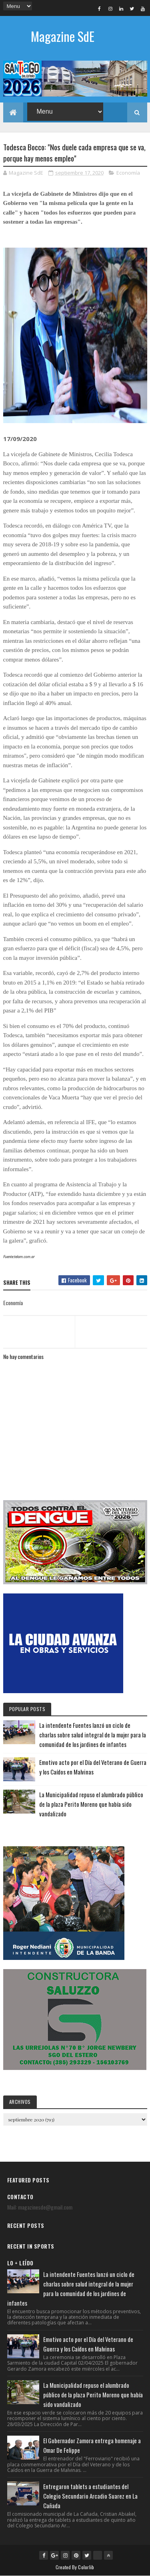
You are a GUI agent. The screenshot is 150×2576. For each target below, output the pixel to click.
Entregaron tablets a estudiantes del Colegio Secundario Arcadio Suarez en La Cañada (90, 2496)
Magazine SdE (62, 36)
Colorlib (86, 2567)
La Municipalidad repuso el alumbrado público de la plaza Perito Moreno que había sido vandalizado (91, 1804)
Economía (128, 172)
